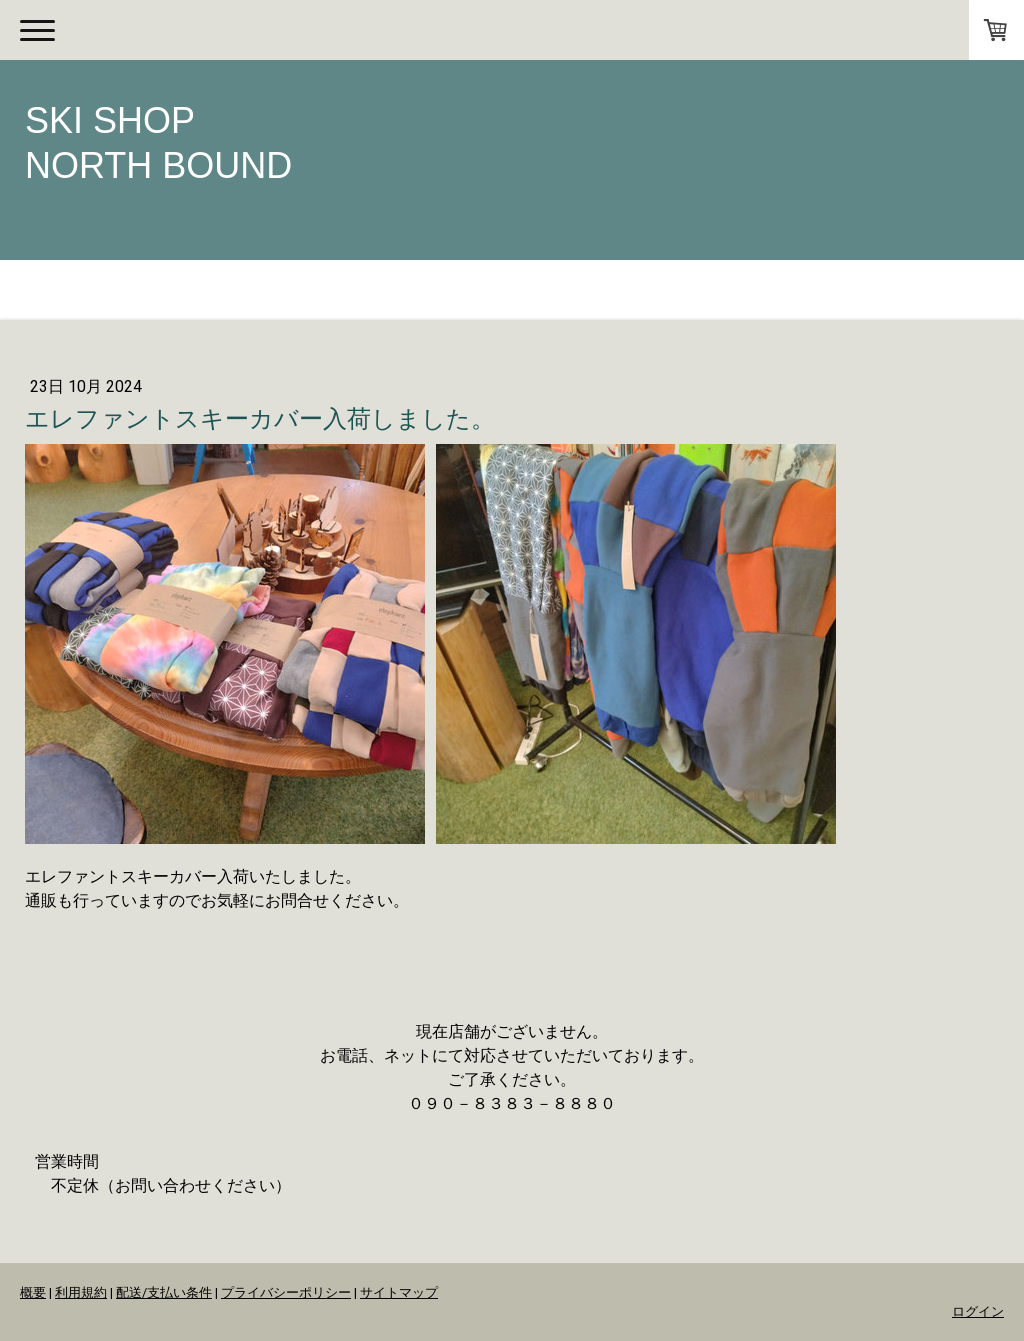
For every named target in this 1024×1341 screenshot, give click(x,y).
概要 (33, 1292)
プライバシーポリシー (286, 1292)
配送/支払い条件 (164, 1292)
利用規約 (81, 1292)
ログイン (978, 1311)
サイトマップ (399, 1292)
